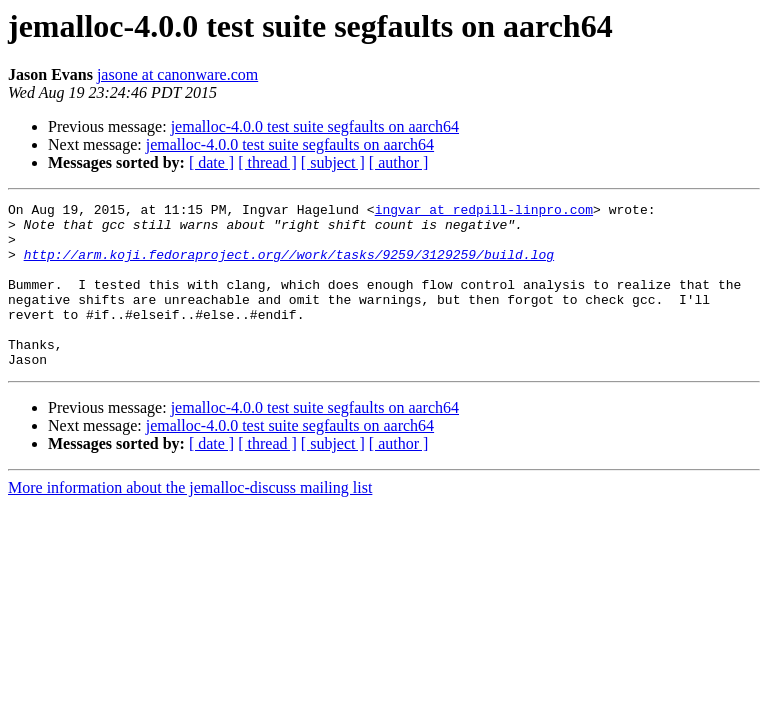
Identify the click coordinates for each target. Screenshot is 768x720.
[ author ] (399, 162)
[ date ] (211, 162)
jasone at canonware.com (177, 74)
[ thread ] (267, 162)
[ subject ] (333, 162)
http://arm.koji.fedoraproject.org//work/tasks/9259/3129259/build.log (289, 266)
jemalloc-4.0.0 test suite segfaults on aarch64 (315, 126)
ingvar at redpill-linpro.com (484, 212)
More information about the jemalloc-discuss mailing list (190, 520)
